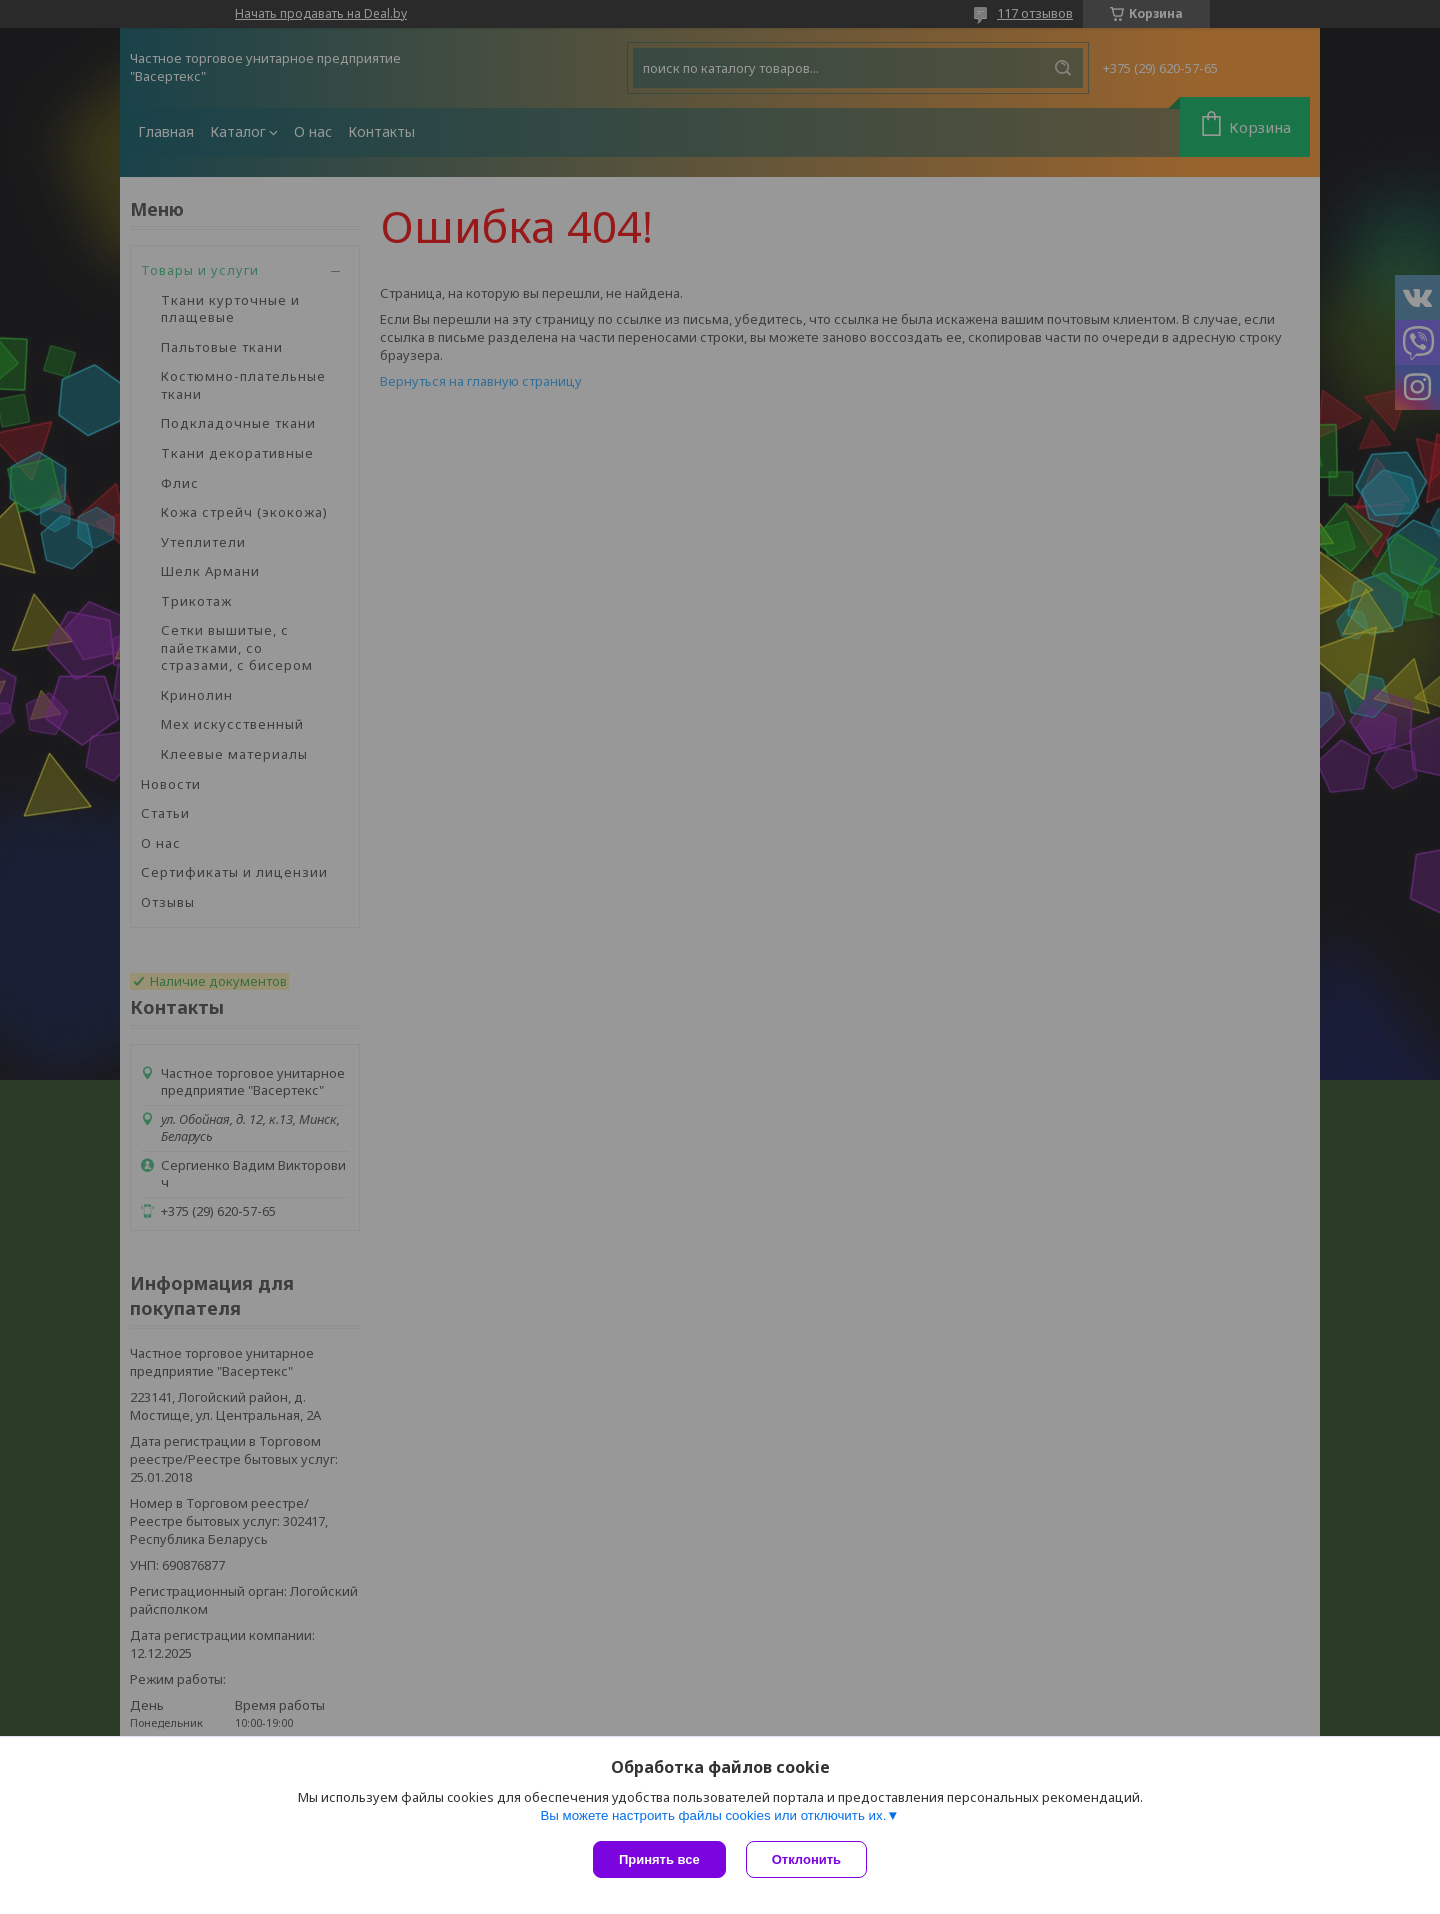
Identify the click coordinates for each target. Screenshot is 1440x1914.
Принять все (659, 1859)
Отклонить (806, 1859)
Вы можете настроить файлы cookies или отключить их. (713, 1815)
